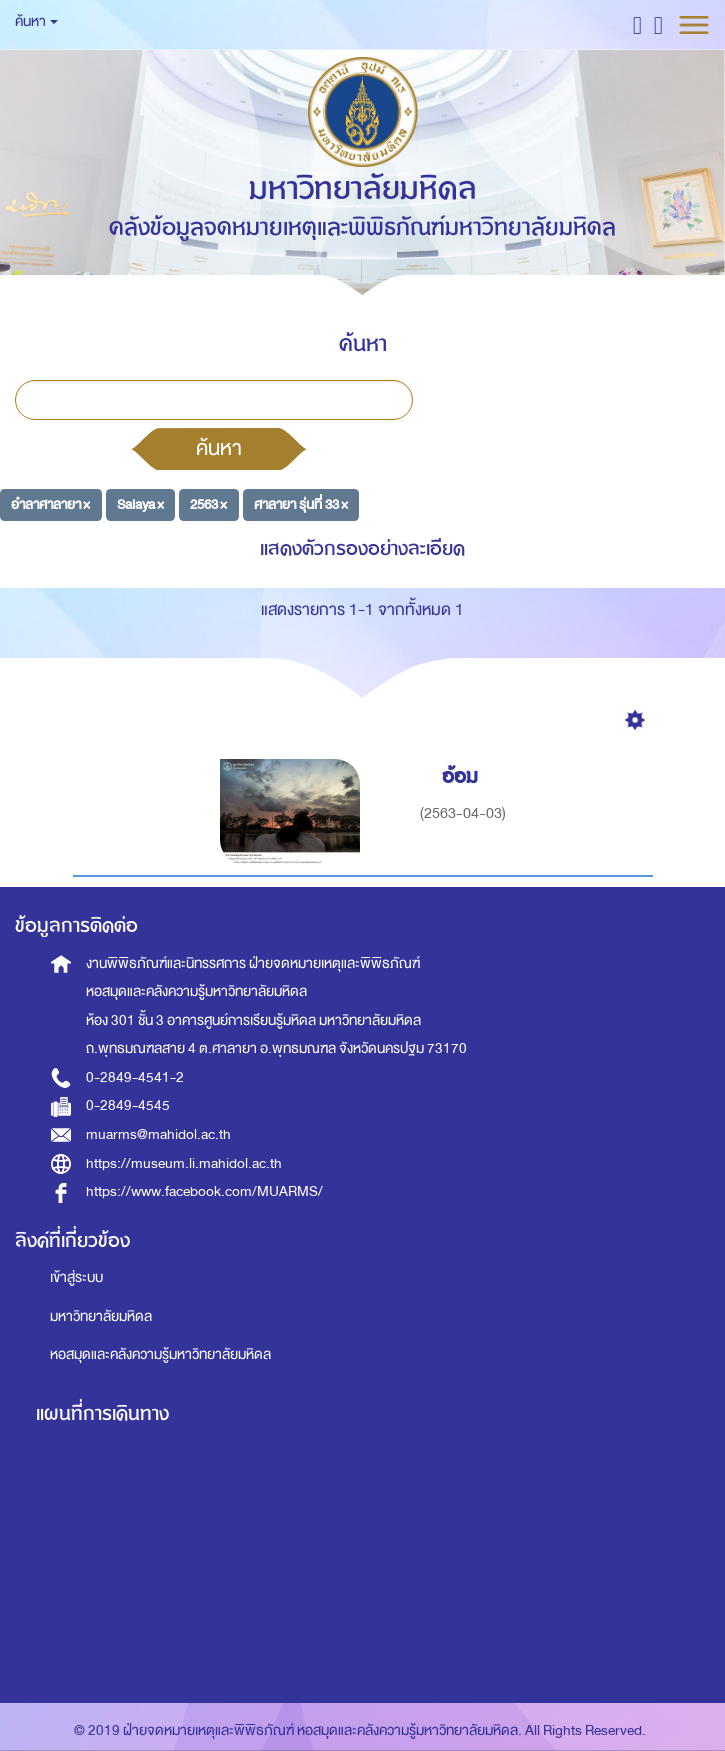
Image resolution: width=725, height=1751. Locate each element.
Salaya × (140, 504)
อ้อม (463, 776)
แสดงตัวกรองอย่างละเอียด (362, 548)
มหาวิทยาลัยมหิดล (101, 1316)
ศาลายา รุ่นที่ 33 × (301, 504)
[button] (637, 24)
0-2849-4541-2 (135, 1077)
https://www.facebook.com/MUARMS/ (204, 1191)
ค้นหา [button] (36, 21)
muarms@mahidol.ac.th (158, 1134)
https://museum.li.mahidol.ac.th (184, 1163)
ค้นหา (219, 448)
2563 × (208, 504)
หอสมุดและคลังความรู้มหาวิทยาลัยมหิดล (160, 1354)
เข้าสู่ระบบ (76, 1277)
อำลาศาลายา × (50, 504)
